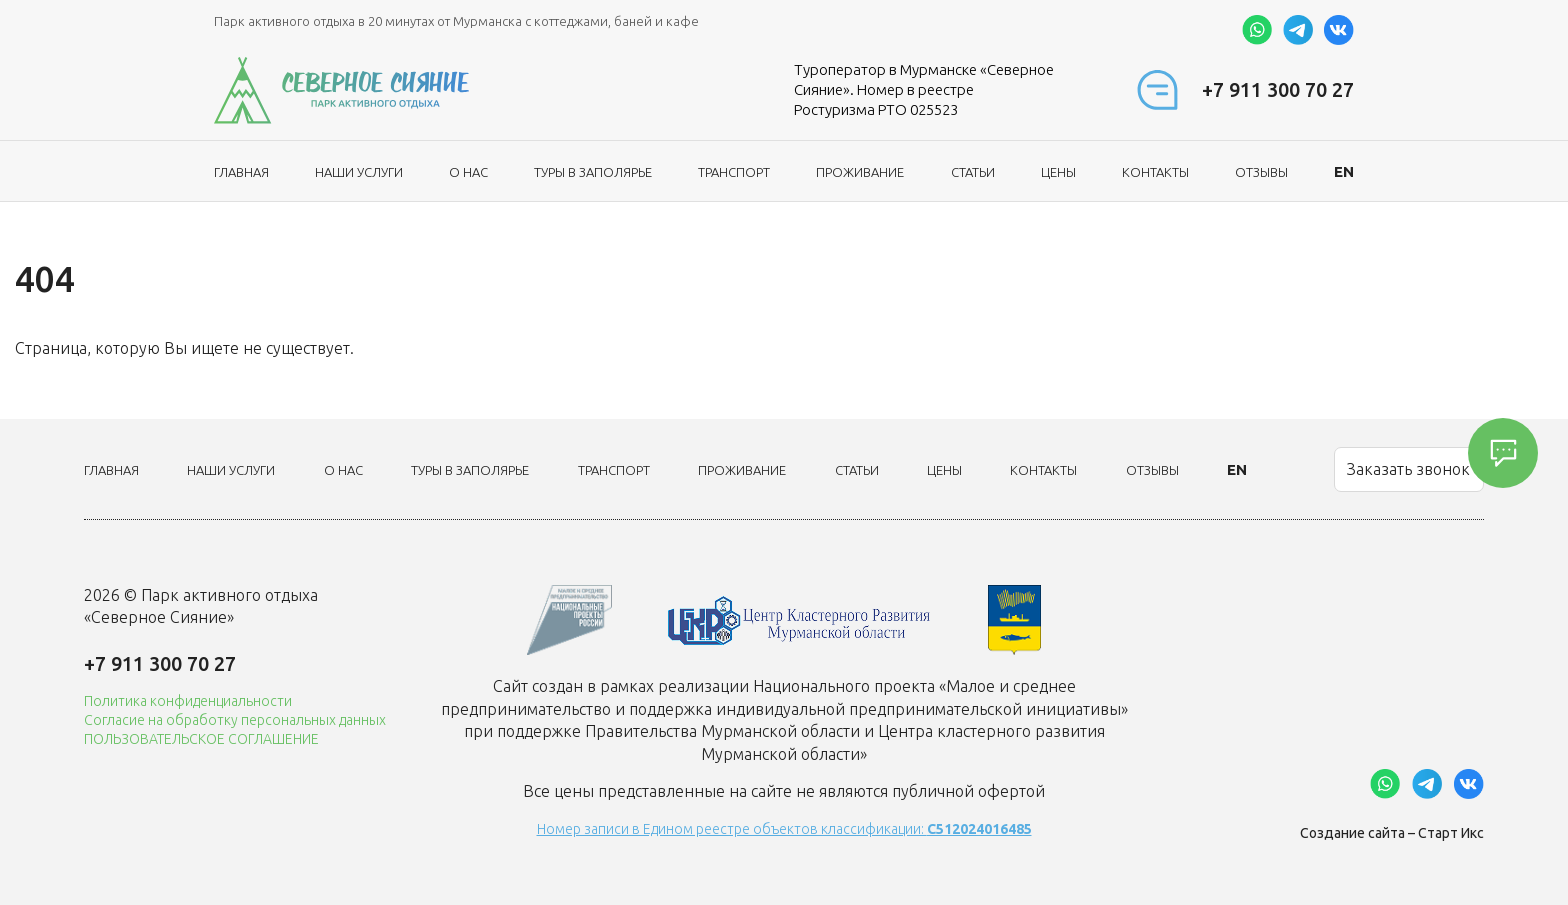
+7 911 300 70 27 (1278, 89)
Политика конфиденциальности (188, 701)
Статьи (973, 172)
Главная (241, 172)
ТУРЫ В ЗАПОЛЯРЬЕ (593, 172)
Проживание (860, 172)
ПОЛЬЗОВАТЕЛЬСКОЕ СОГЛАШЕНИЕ (201, 739)
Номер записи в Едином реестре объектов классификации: (784, 829)
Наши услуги (359, 172)
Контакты (1155, 172)
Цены (1058, 172)
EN (1344, 171)
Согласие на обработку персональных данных (235, 720)
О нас (468, 172)
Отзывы (1261, 172)
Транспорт (734, 172)
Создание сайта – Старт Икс (1392, 833)
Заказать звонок (1408, 469)
